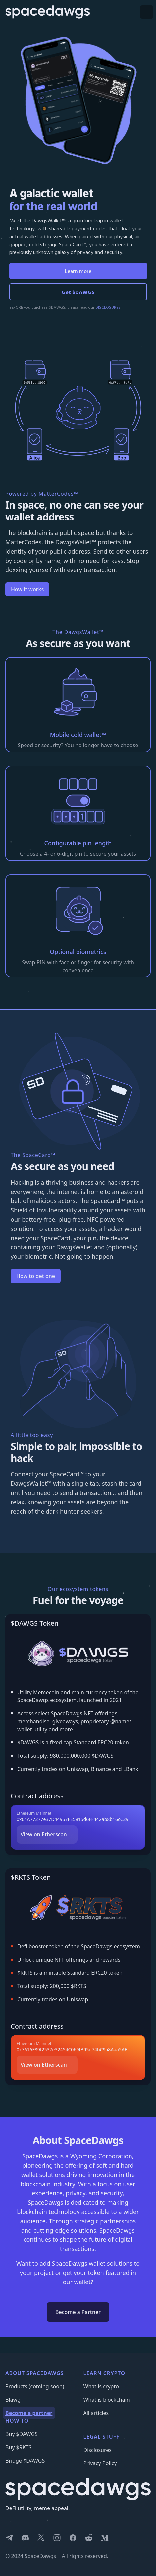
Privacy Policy (100, 2463)
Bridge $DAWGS (25, 2460)
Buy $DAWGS (21, 2434)
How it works (27, 589)
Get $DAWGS (78, 292)
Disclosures (97, 2450)
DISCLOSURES (108, 307)
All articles (96, 2413)
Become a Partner (78, 2312)
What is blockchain (106, 2399)
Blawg (13, 2399)
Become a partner (28, 2413)
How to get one (35, 1276)
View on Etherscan (47, 1834)
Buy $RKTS (18, 2447)
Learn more (78, 271)
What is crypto (101, 2386)
